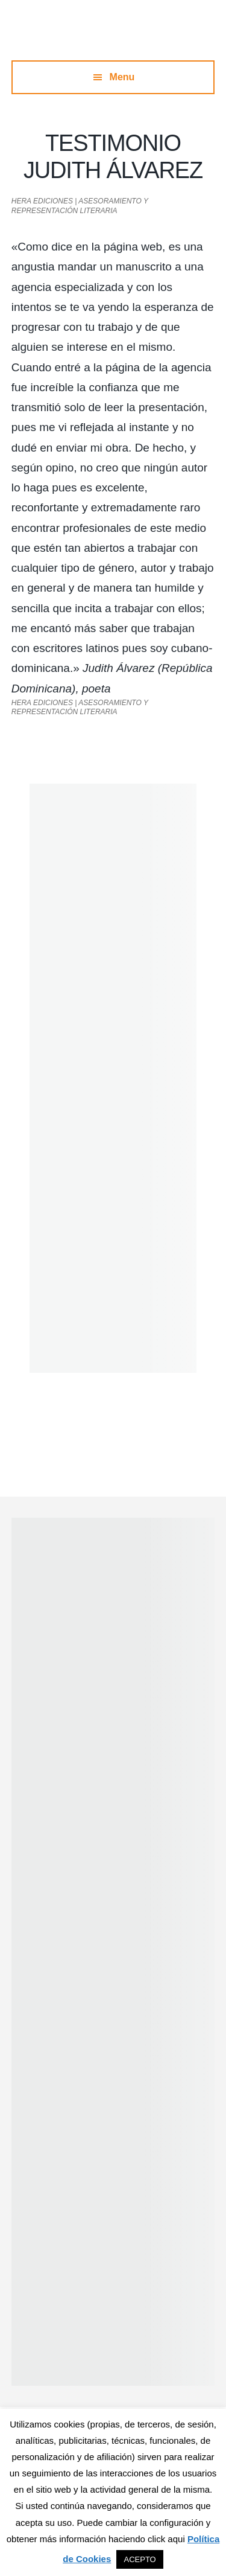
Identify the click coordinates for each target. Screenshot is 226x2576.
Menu (122, 77)
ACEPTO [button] (139, 2559)
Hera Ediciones (113, 36)
